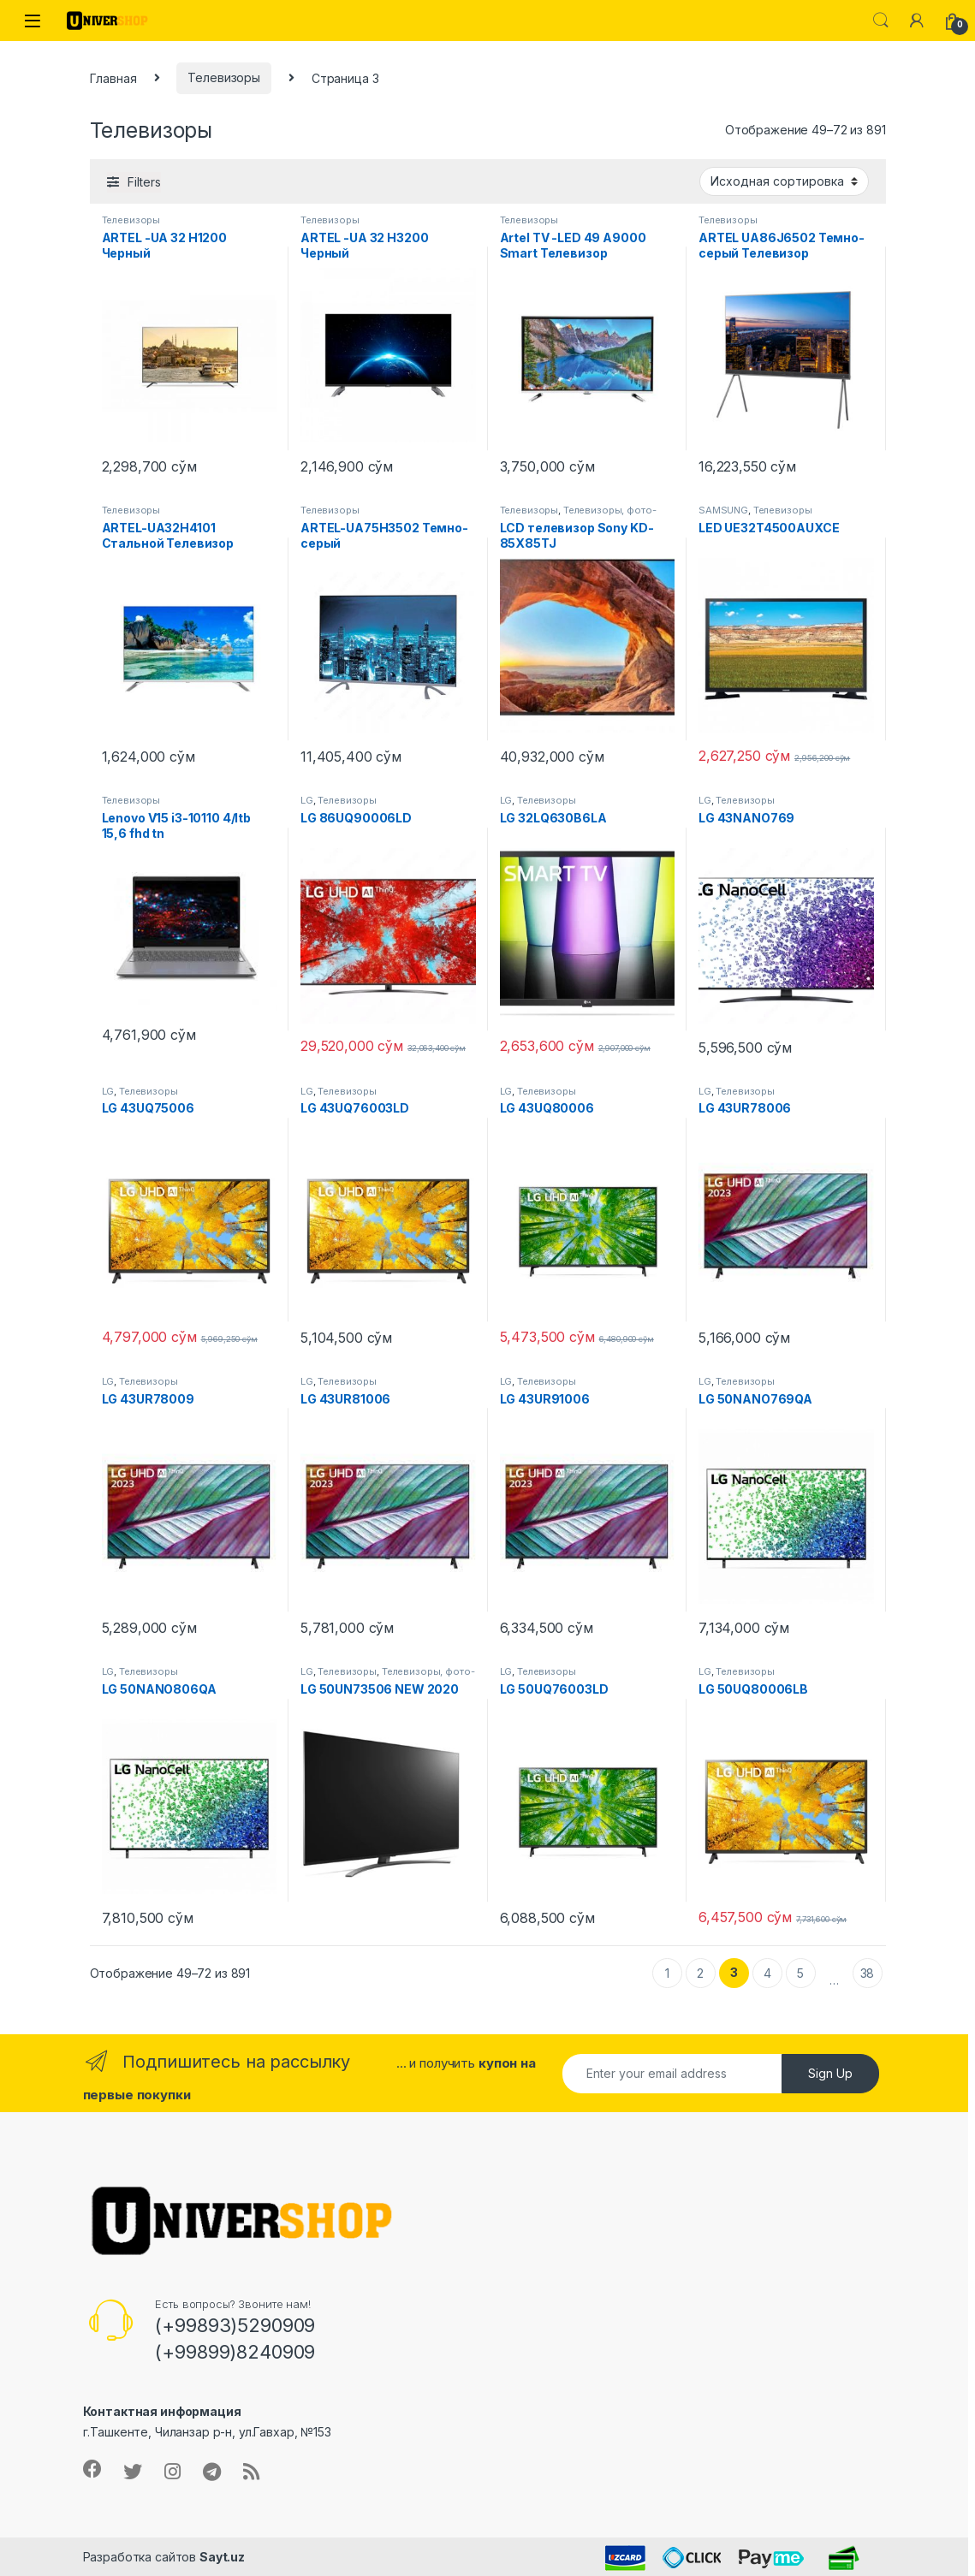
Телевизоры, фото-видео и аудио (578, 515)
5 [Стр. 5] (800, 1973)
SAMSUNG (723, 510)
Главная (113, 77)
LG (306, 800)
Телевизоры (223, 77)
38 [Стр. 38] (867, 1973)
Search (880, 20)
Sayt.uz (222, 2556)
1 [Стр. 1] (667, 1973)
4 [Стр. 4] (767, 1973)
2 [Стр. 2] (700, 1973)
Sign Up (830, 2073)
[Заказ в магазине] (784, 181)
